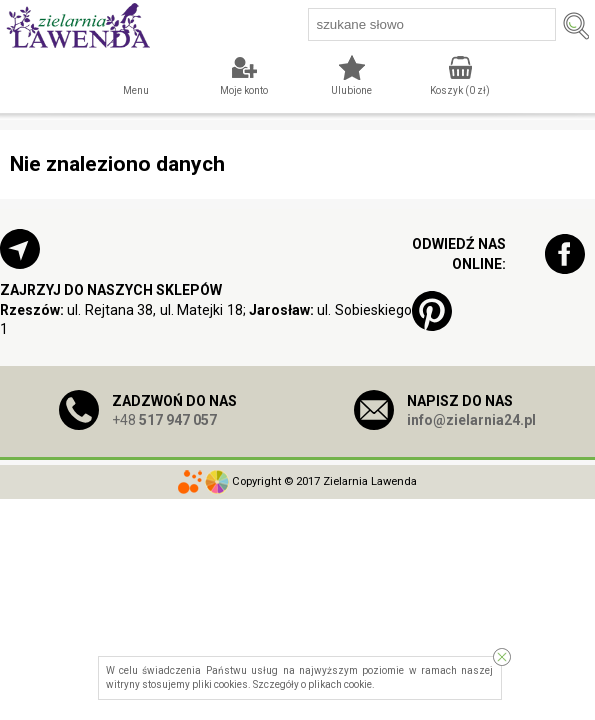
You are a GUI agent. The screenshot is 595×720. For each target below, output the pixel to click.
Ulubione (351, 90)
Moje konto (244, 90)
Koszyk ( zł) (460, 90)
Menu (136, 90)
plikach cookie (340, 684)
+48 (164, 420)
